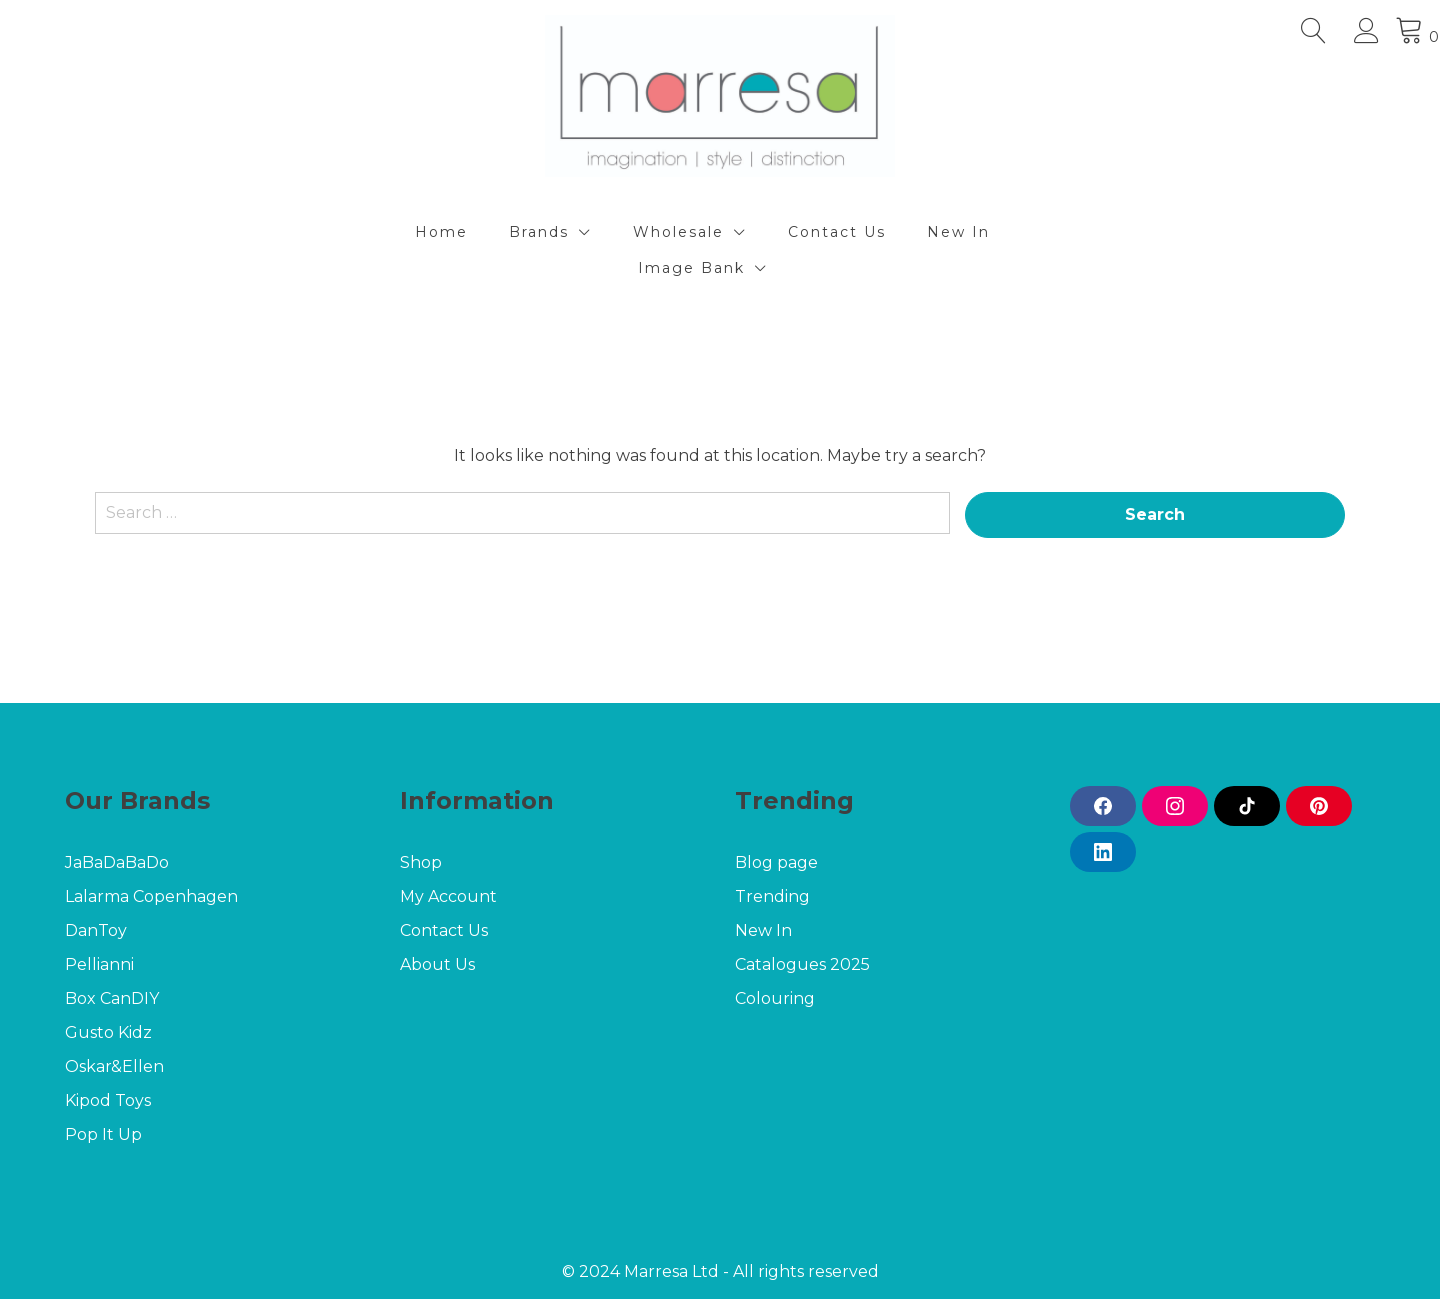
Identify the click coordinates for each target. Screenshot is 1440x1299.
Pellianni (99, 964)
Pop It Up (103, 1134)
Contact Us (837, 232)
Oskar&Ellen (114, 1066)
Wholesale (678, 232)
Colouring (775, 998)
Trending (772, 896)
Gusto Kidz (108, 1032)
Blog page (776, 862)
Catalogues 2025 (802, 964)
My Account (448, 896)
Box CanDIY (112, 998)
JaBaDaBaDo (117, 862)
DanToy (96, 930)
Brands (539, 232)
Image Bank (691, 268)
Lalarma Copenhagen (153, 896)
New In (958, 232)
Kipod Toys (108, 1100)
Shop (421, 862)
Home (441, 232)
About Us (437, 964)
